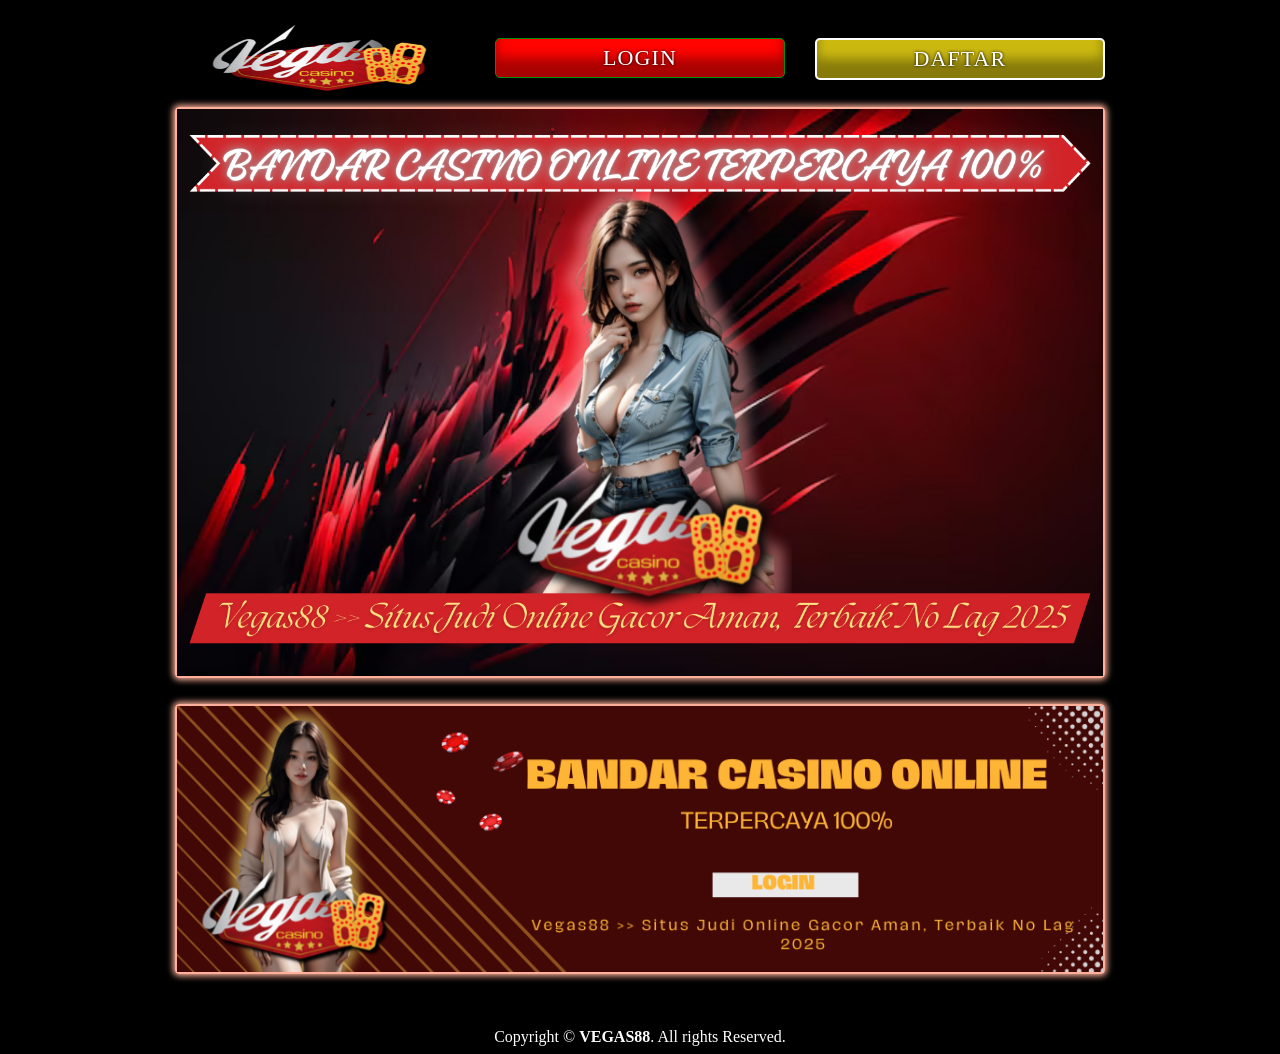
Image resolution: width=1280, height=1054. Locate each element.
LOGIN (640, 57)
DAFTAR (960, 58)
